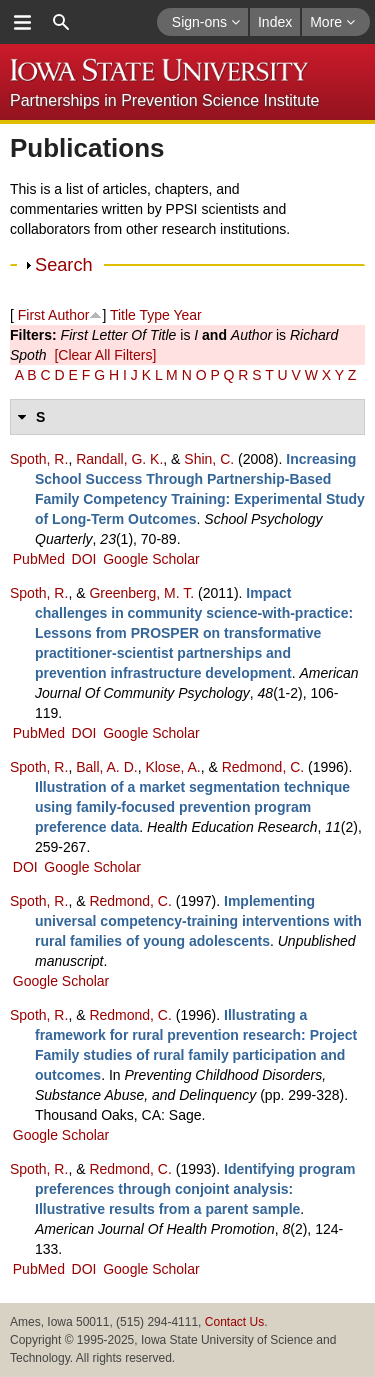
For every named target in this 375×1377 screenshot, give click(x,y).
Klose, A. (172, 767)
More (332, 22)
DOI (84, 559)
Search (64, 265)
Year (187, 315)
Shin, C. (209, 459)
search (61, 22)
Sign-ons (206, 22)
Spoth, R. (39, 459)
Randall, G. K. (119, 459)
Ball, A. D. (106, 767)
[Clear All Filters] (105, 355)
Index (275, 22)
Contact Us (234, 1322)
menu (22, 22)
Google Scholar (151, 559)
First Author (54, 315)
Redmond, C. (263, 767)
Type (154, 315)
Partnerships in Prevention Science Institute (165, 100)
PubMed (39, 559)
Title (123, 315)
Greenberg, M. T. (141, 593)
